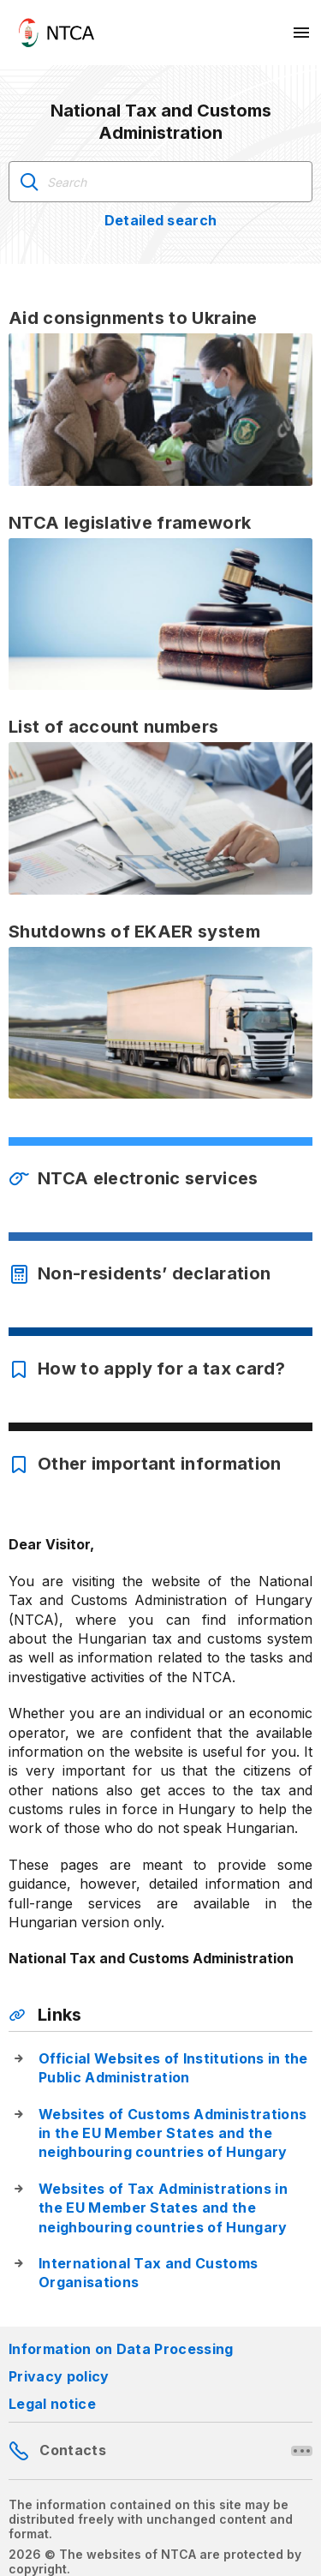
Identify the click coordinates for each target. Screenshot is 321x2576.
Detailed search (160, 220)
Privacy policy (59, 2376)
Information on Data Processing (121, 2348)
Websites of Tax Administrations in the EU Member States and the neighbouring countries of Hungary (163, 2208)
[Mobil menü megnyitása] (302, 32)
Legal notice (52, 2403)
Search (29, 181)
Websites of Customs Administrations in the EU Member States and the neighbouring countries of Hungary (172, 2133)
